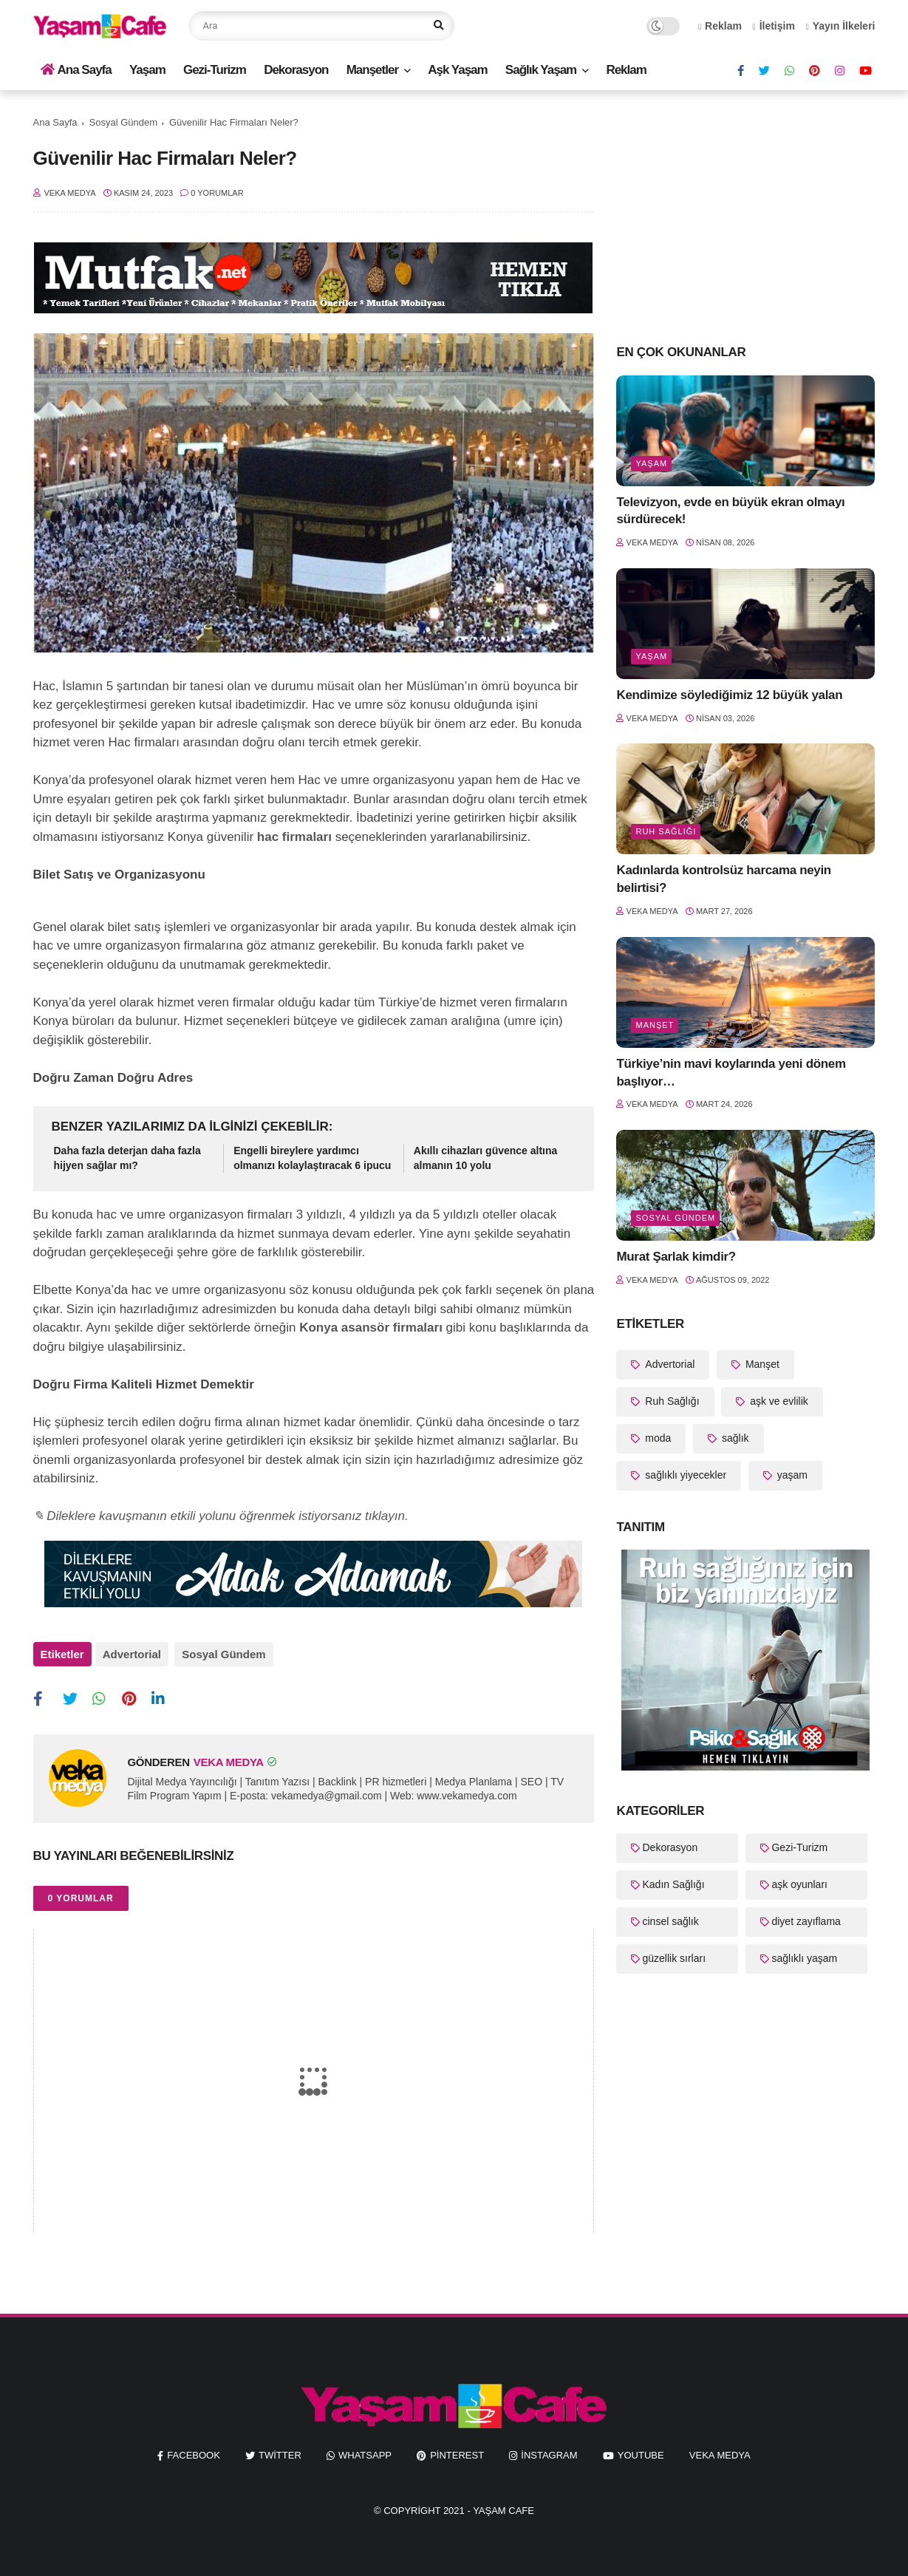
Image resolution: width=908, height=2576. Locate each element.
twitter (280, 2450)
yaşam (651, 463)
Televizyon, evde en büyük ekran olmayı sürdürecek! (730, 511)
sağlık (733, 1438)
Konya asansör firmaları (371, 1328)
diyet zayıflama (805, 1921)
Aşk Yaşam (457, 70)
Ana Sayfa (76, 70)
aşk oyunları (799, 1884)
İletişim (774, 26)
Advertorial (132, 1654)
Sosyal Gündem (123, 122)
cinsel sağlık (670, 1921)
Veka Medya (720, 2450)
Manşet (654, 1024)
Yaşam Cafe (503, 2506)
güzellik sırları (674, 1958)
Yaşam (147, 70)
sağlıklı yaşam (804, 1958)
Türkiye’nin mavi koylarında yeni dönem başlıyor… (730, 1072)
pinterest (457, 2450)
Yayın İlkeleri (840, 26)
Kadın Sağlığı (673, 1884)
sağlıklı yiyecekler (684, 1475)
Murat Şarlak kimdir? (675, 1257)
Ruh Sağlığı (665, 831)
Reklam (720, 26)
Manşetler (372, 70)
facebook (193, 2450)
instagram (549, 2450)
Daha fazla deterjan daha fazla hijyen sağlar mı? (127, 1158)
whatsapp (365, 2450)
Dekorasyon (296, 70)
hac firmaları (294, 837)
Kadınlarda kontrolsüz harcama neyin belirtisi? (723, 879)
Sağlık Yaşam (540, 70)
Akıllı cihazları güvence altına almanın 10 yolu (486, 1158)
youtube (641, 2450)
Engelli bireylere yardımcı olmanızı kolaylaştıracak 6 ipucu (312, 1158)
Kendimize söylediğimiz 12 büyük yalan (729, 695)
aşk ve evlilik (777, 1401)
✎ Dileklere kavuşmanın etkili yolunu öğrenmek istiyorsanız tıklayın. (221, 1516)
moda (656, 1438)
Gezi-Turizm (214, 70)
